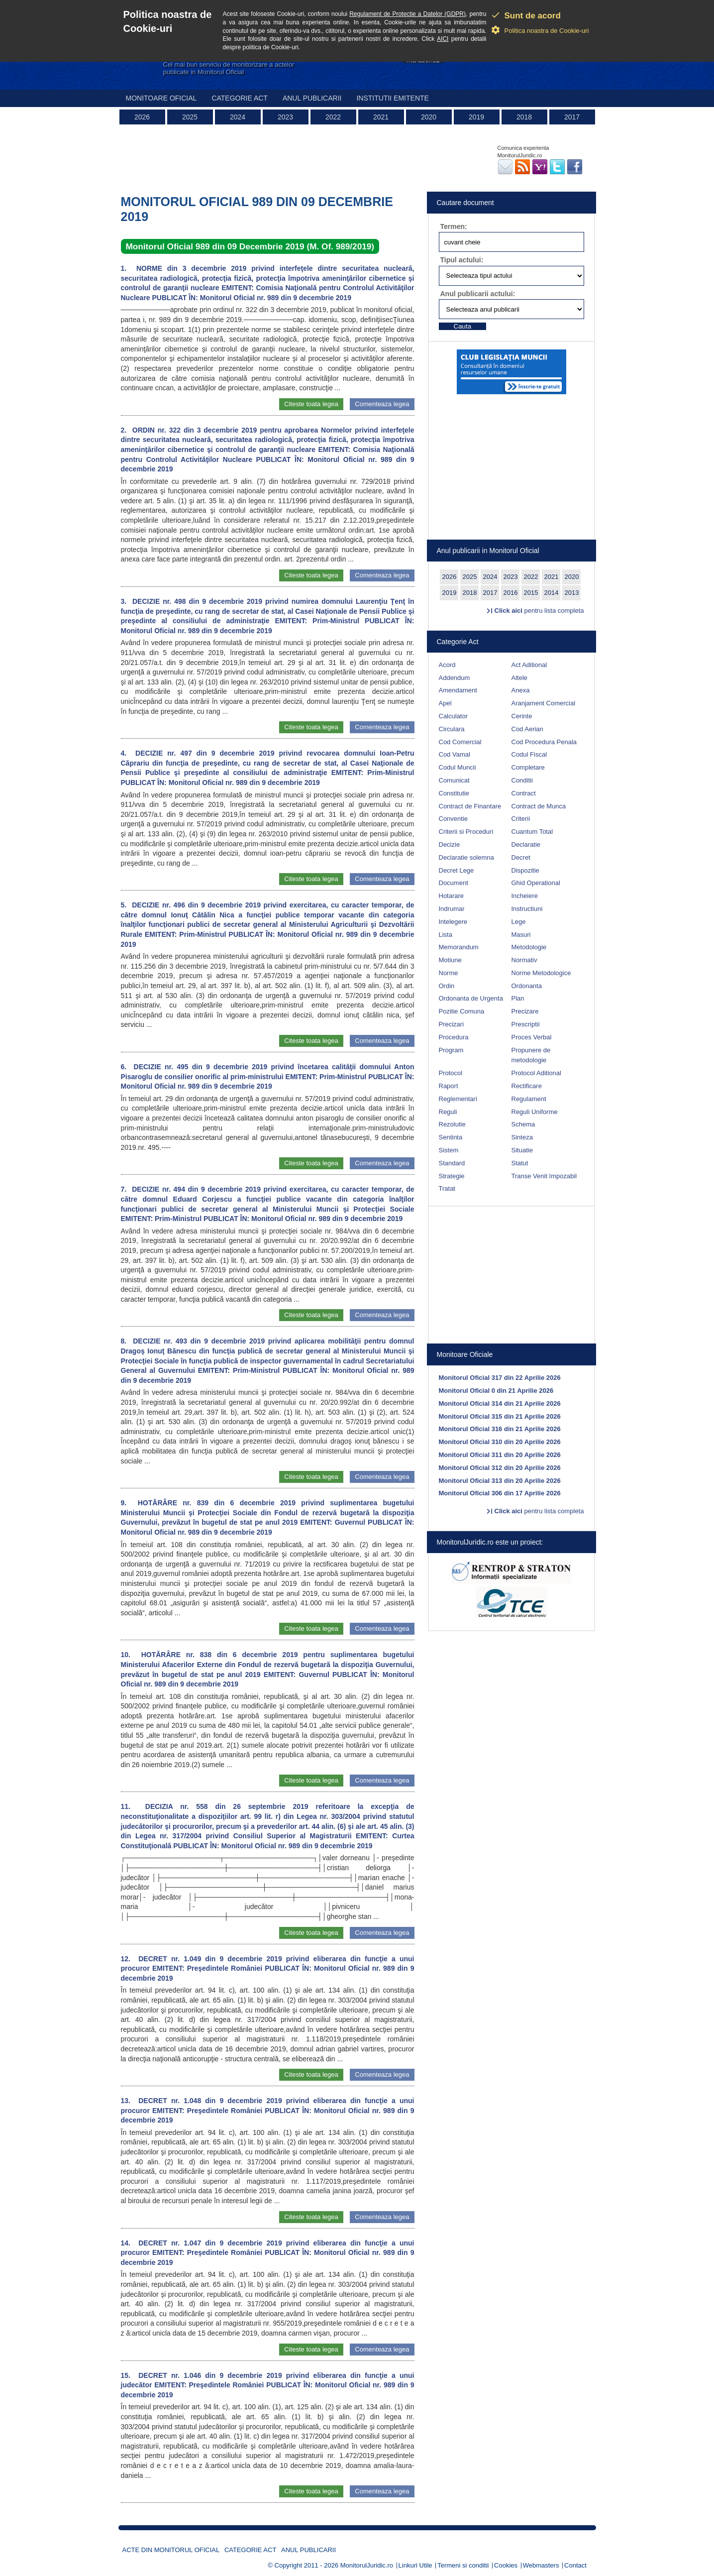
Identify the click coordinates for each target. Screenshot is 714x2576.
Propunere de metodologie (531, 1055)
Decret (520, 857)
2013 (572, 592)
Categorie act (239, 98)
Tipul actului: (462, 260)
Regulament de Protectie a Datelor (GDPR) (407, 13)
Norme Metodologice (541, 973)
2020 (428, 117)
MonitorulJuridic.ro (366, 2565)
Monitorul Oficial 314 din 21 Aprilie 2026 (500, 1403)
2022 (333, 117)
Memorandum (459, 947)
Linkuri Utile (415, 2565)
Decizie (449, 844)
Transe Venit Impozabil (544, 1176)
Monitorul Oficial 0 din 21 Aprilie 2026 (496, 1390)
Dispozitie (525, 870)
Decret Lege (456, 870)
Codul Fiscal (529, 754)
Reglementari (458, 1099)
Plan (517, 998)
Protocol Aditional (536, 1073)
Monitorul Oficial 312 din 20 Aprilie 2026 (500, 1467)
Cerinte (521, 716)
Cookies (505, 2565)
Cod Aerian (527, 729)
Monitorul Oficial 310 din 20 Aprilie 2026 (500, 1442)
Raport (448, 1086)
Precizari (451, 1024)
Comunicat (454, 780)
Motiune (450, 960)
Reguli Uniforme (534, 1112)
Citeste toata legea (311, 404)
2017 (572, 117)
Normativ (524, 960)
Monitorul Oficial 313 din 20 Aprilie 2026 (500, 1480)
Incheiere (524, 895)
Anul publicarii (312, 98)
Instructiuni (527, 908)
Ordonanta (526, 986)
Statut (519, 1163)
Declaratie (526, 844)
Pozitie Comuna (462, 1011)
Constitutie (454, 793)
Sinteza (522, 1137)
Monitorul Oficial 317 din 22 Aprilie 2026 (500, 1377)
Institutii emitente (392, 98)
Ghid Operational (535, 883)
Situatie (522, 1150)
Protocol (451, 1073)
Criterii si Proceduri (466, 831)
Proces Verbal (531, 1037)
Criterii (520, 818)
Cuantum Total (532, 831)
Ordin (447, 986)
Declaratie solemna (466, 857)
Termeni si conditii (463, 2565)
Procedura (454, 1037)
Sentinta (451, 1137)
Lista (445, 934)
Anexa (520, 690)
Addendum (454, 677)
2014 (551, 592)
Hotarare (451, 895)
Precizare (525, 1011)
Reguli (448, 1112)
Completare (528, 767)
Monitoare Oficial (161, 98)
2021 (381, 117)
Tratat (447, 1188)
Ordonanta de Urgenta (471, 998)
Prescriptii (525, 1024)
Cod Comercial (460, 742)
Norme (448, 973)
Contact (575, 2565)
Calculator (453, 716)
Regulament (528, 1099)
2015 (531, 592)
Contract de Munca (538, 806)
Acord (447, 665)
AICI (442, 38)
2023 (285, 117)
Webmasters (541, 2565)
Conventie (453, 818)
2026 (142, 117)
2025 (190, 117)
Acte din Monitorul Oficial (171, 2550)
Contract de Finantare (470, 806)
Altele (519, 677)
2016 (511, 592)
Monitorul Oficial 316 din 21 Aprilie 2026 (500, 1429)
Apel (445, 703)
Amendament (458, 690)
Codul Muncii (457, 767)
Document (453, 883)
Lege (518, 921)
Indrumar (452, 908)
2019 (476, 117)
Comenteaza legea (382, 404)
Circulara (452, 729)
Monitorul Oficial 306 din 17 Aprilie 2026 (500, 1493)
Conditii (522, 780)
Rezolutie (452, 1124)
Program (451, 1050)
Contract (523, 793)
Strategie (452, 1176)
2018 (524, 117)
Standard (452, 1163)
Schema (523, 1124)
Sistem (449, 1150)
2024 (237, 117)
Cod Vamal (454, 754)
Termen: (453, 226)
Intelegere (453, 921)
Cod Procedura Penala (544, 742)
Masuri (521, 934)
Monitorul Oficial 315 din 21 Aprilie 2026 (500, 1416)
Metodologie (529, 947)
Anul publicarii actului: (477, 294)
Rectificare (526, 1086)
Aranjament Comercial (543, 703)
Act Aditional (529, 665)
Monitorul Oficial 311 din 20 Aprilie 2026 (500, 1454)
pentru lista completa (539, 610)
